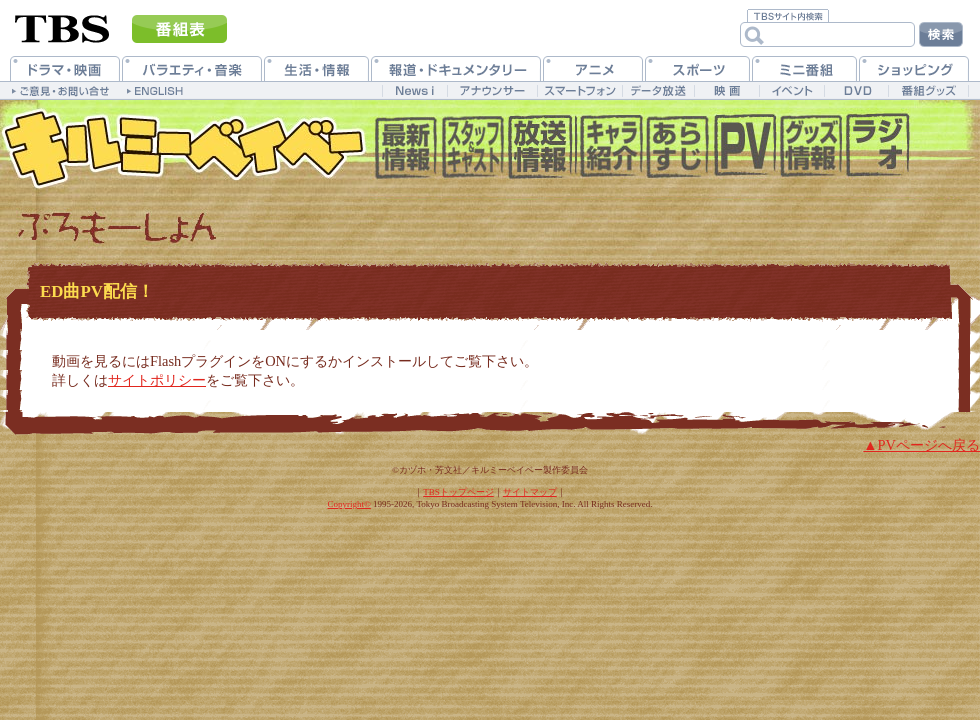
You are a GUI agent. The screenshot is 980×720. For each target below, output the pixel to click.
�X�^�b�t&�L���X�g (472, 150)
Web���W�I (877, 150)
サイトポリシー (157, 380)
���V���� (405, 150)
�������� (540, 150)
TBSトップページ (458, 492)
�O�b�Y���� (810, 150)
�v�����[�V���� (743, 150)
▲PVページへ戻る (921, 445)
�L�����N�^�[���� (609, 150)
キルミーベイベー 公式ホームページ (185, 150)
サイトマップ (530, 492)
